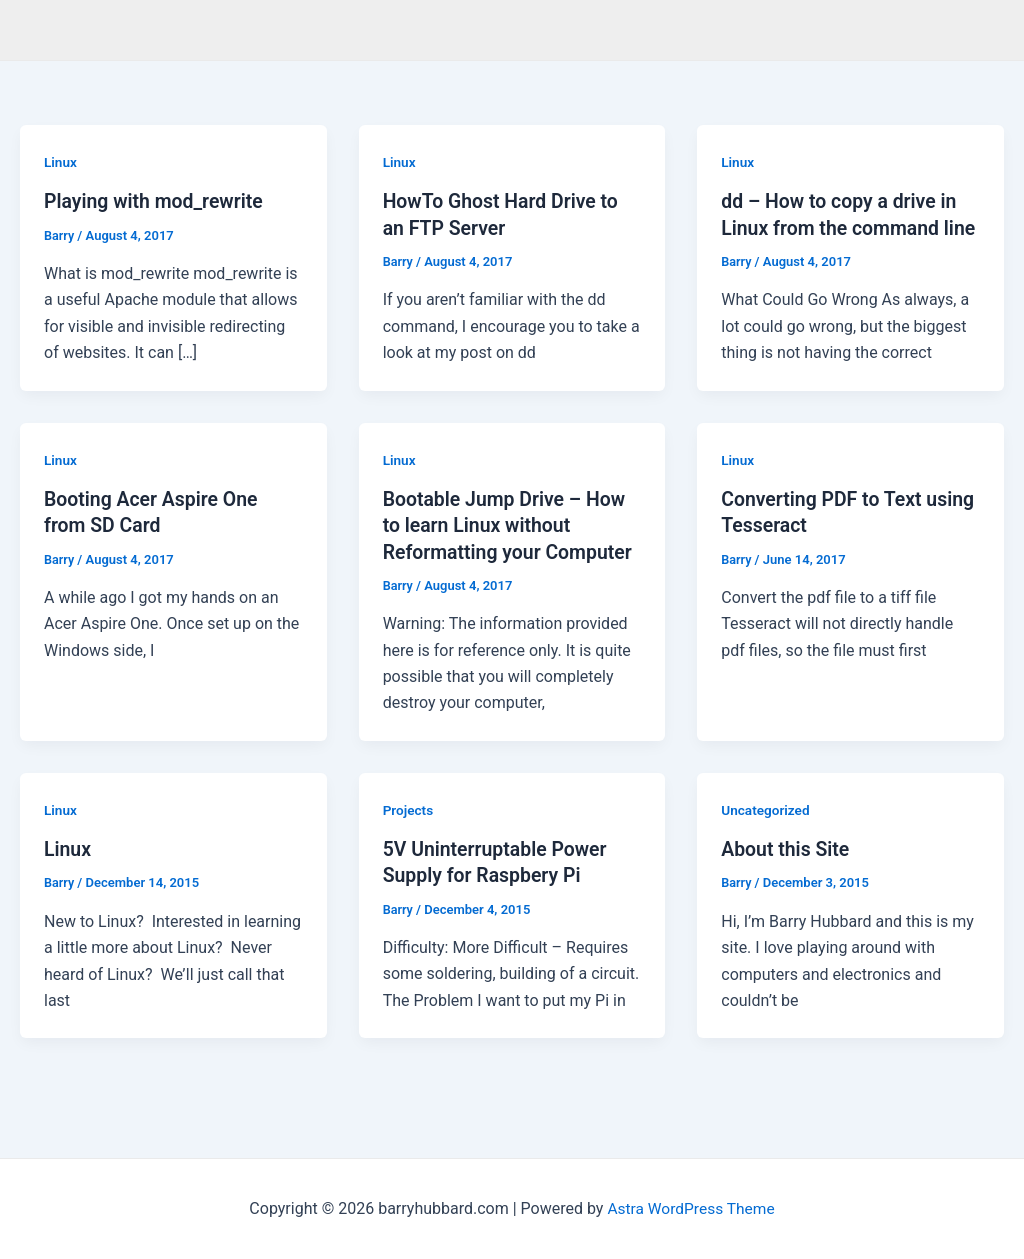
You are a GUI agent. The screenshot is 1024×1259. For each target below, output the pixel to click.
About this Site (787, 873)
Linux (61, 162)
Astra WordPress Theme (691, 1208)
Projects (409, 834)
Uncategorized (766, 834)
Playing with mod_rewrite (156, 201)
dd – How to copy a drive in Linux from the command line (842, 227)
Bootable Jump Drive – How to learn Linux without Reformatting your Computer (511, 550)
